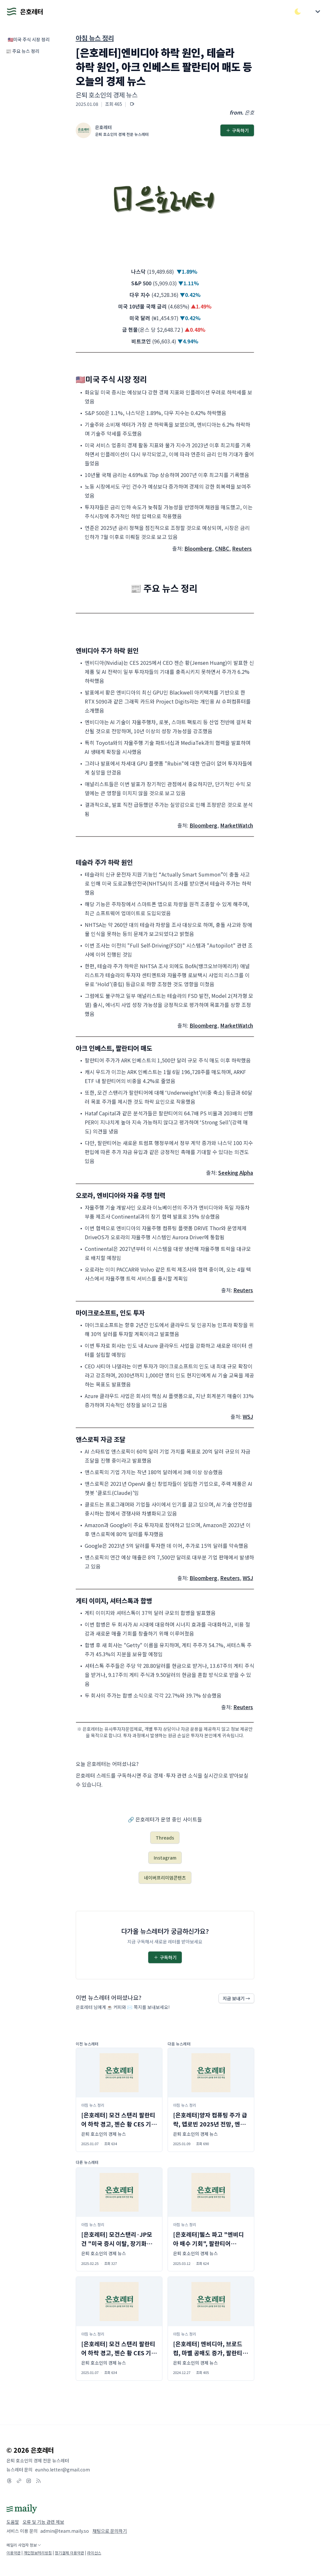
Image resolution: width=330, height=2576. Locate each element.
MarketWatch (236, 825)
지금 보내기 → (236, 1998)
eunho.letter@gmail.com (62, 2469)
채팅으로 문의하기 (109, 2531)
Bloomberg (198, 548)
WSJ (248, 1416)
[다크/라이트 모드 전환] (298, 11)
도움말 (12, 2522)
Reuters (242, 548)
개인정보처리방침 (38, 2552)
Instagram (165, 1857)
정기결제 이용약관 (69, 2552)
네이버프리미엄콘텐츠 (165, 1877)
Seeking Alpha (235, 1172)
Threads (165, 1837)
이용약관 (13, 2552)
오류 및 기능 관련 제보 (43, 2522)
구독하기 (237, 130)
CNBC (222, 548)
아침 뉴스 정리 (95, 38)
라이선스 (94, 2552)
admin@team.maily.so (64, 2531)
